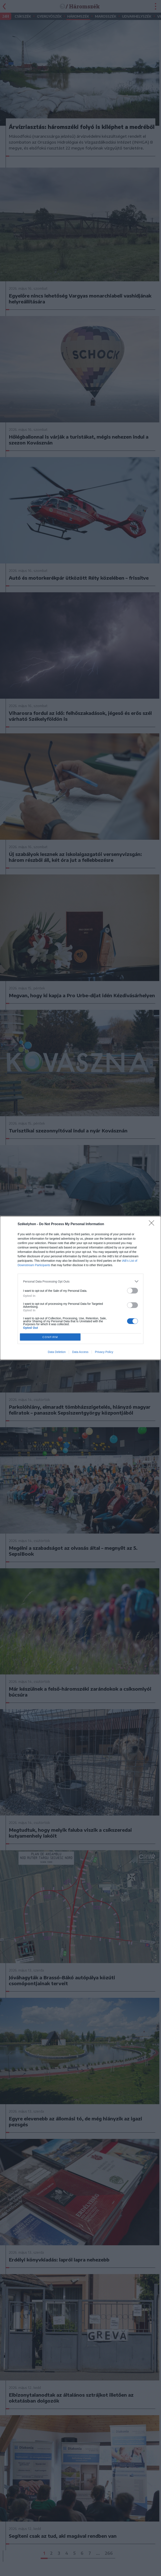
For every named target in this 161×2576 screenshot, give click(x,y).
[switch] (132, 1290)
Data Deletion (57, 1352)
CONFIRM (50, 1337)
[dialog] (80, 1288)
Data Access (80, 1352)
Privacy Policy (104, 1352)
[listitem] (80, 1281)
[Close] (153, 1224)
